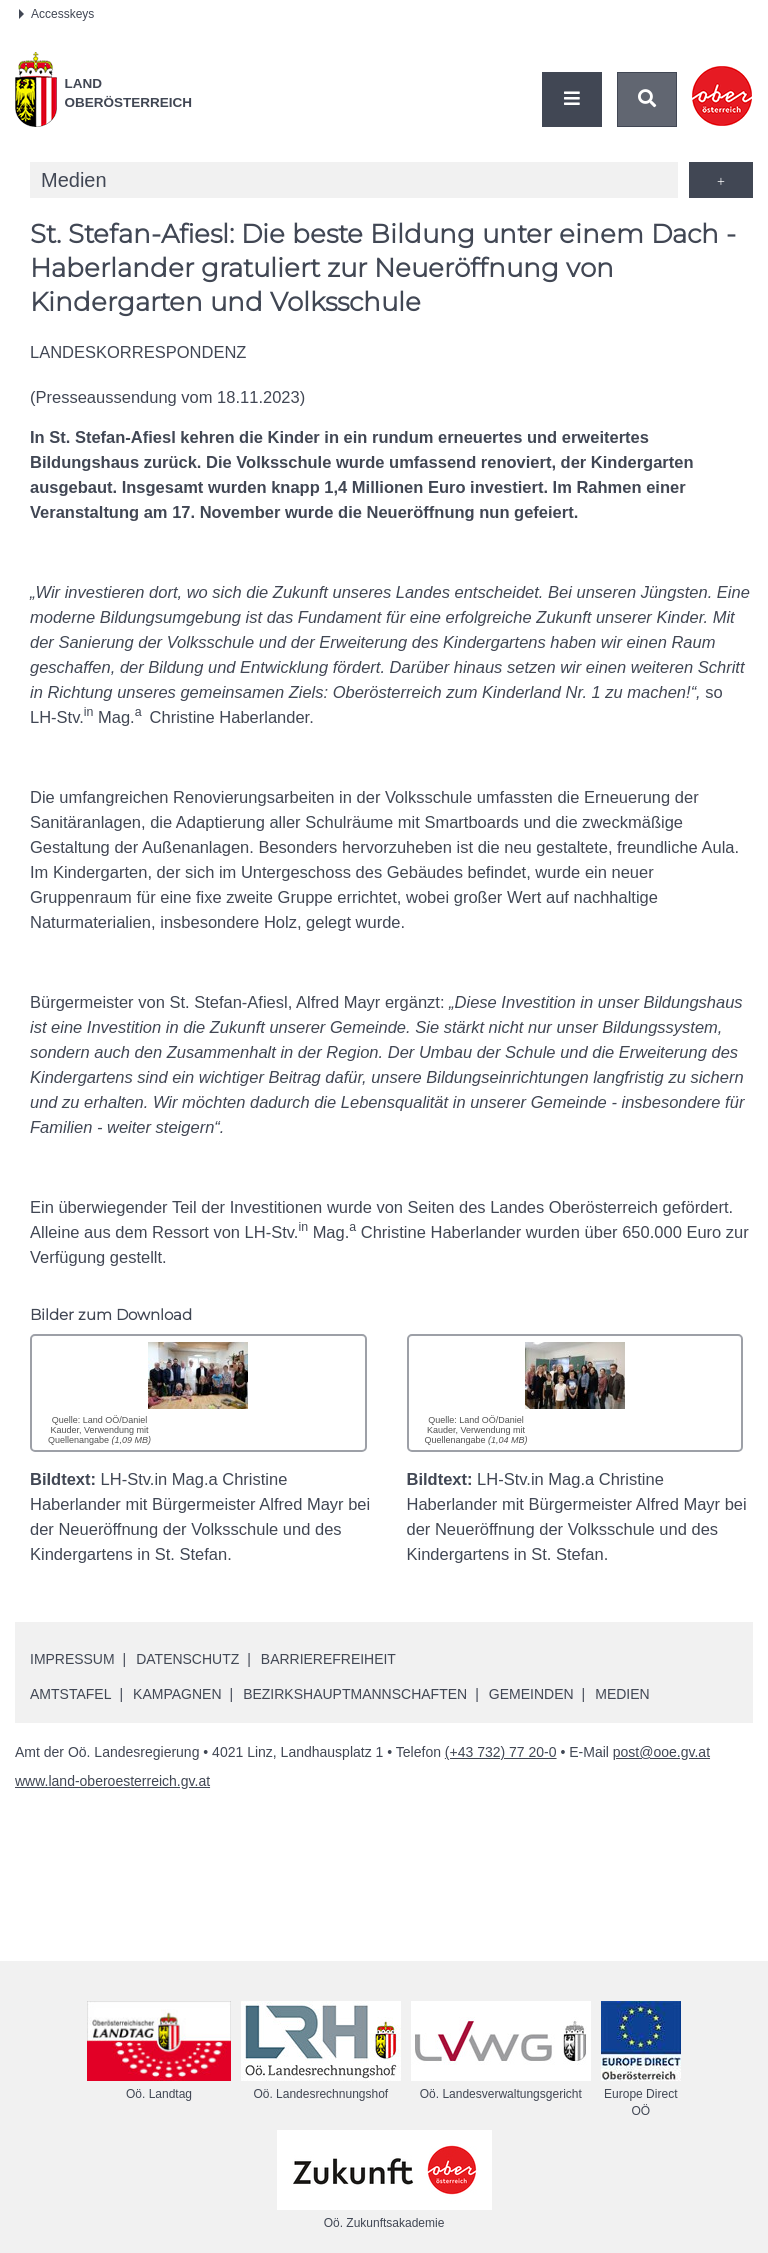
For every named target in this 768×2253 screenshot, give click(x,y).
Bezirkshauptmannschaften (355, 1694)
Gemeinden (531, 1694)
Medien (622, 1694)
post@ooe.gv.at (661, 1752)
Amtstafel (70, 1694)
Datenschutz (187, 1659)
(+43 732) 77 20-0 (501, 1752)
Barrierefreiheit (328, 1659)
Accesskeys (56, 14)
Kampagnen (177, 1694)
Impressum (72, 1659)
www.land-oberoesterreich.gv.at (112, 1781)
